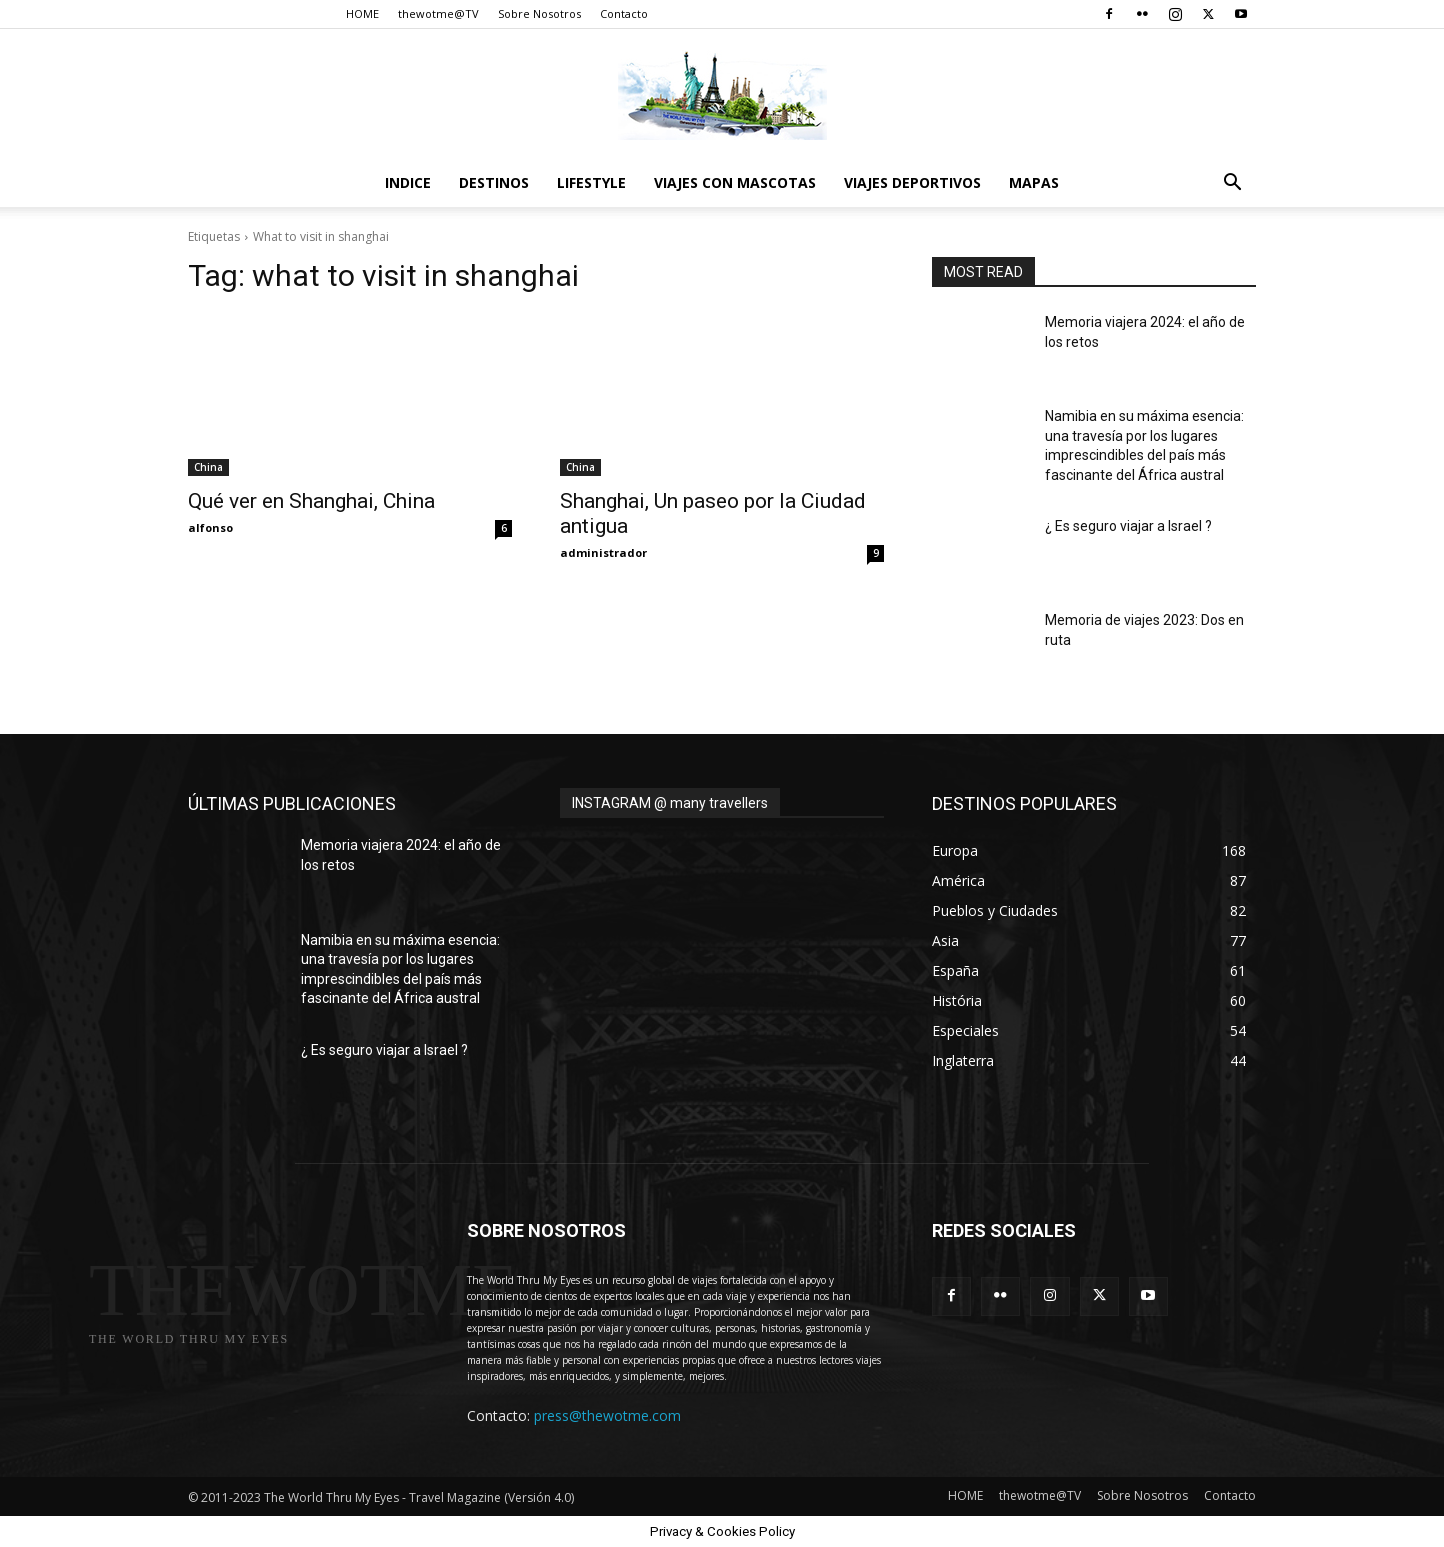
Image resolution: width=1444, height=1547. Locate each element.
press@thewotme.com (607, 1415)
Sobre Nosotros (539, 13)
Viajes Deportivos (912, 182)
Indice (408, 182)
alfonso (210, 527)
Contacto (624, 13)
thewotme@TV (438, 13)
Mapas (1034, 182)
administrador (603, 552)
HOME (362, 13)
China (208, 467)
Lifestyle (591, 182)
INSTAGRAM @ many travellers (670, 803)
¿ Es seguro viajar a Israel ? (1128, 526)
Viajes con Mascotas (735, 182)
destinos (494, 182)
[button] (1232, 184)
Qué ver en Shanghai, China (311, 501)
